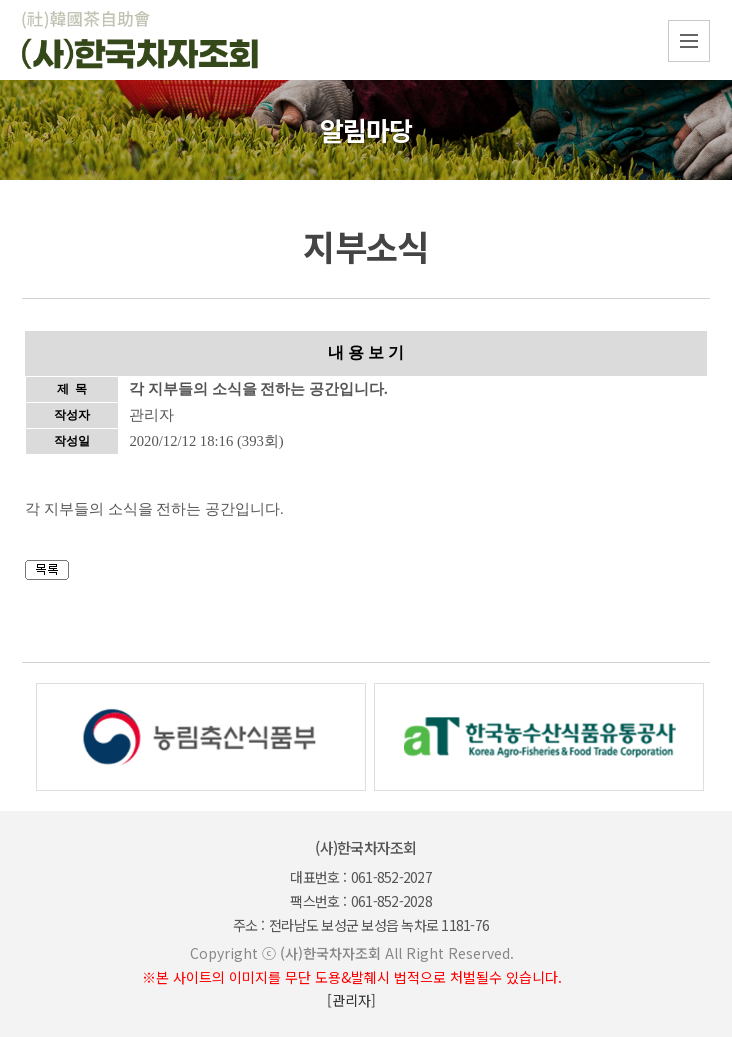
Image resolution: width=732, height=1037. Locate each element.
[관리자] (351, 1000)
